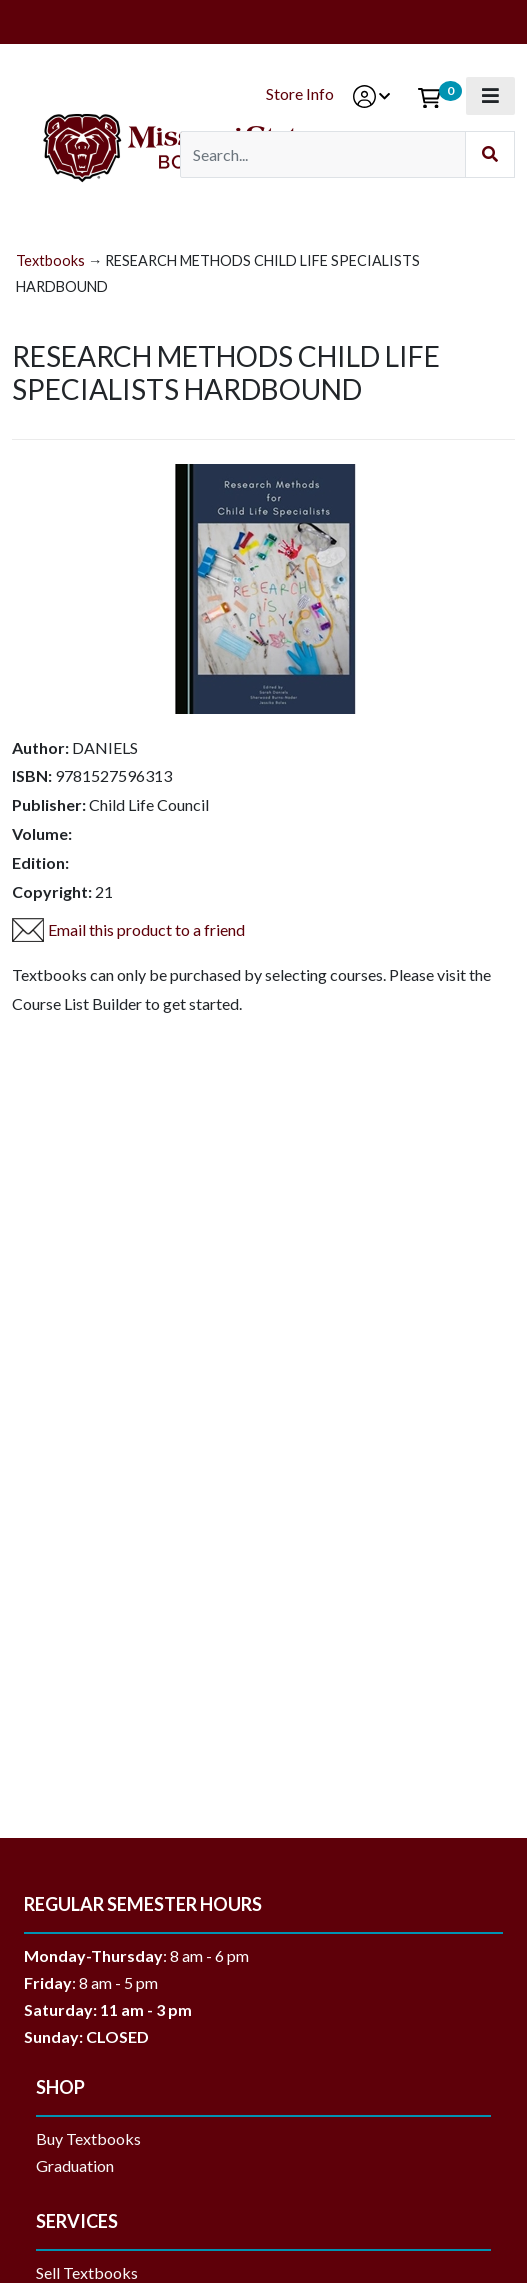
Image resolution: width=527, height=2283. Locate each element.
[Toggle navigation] (490, 96)
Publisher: (49, 804)
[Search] (323, 154)
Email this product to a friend (146, 929)
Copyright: (52, 891)
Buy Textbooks (88, 2138)
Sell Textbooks (87, 2272)
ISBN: (32, 775)
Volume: (42, 833)
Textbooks (50, 260)
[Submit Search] (490, 154)
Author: (40, 747)
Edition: (40, 862)
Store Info (300, 93)
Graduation (82, 2165)
